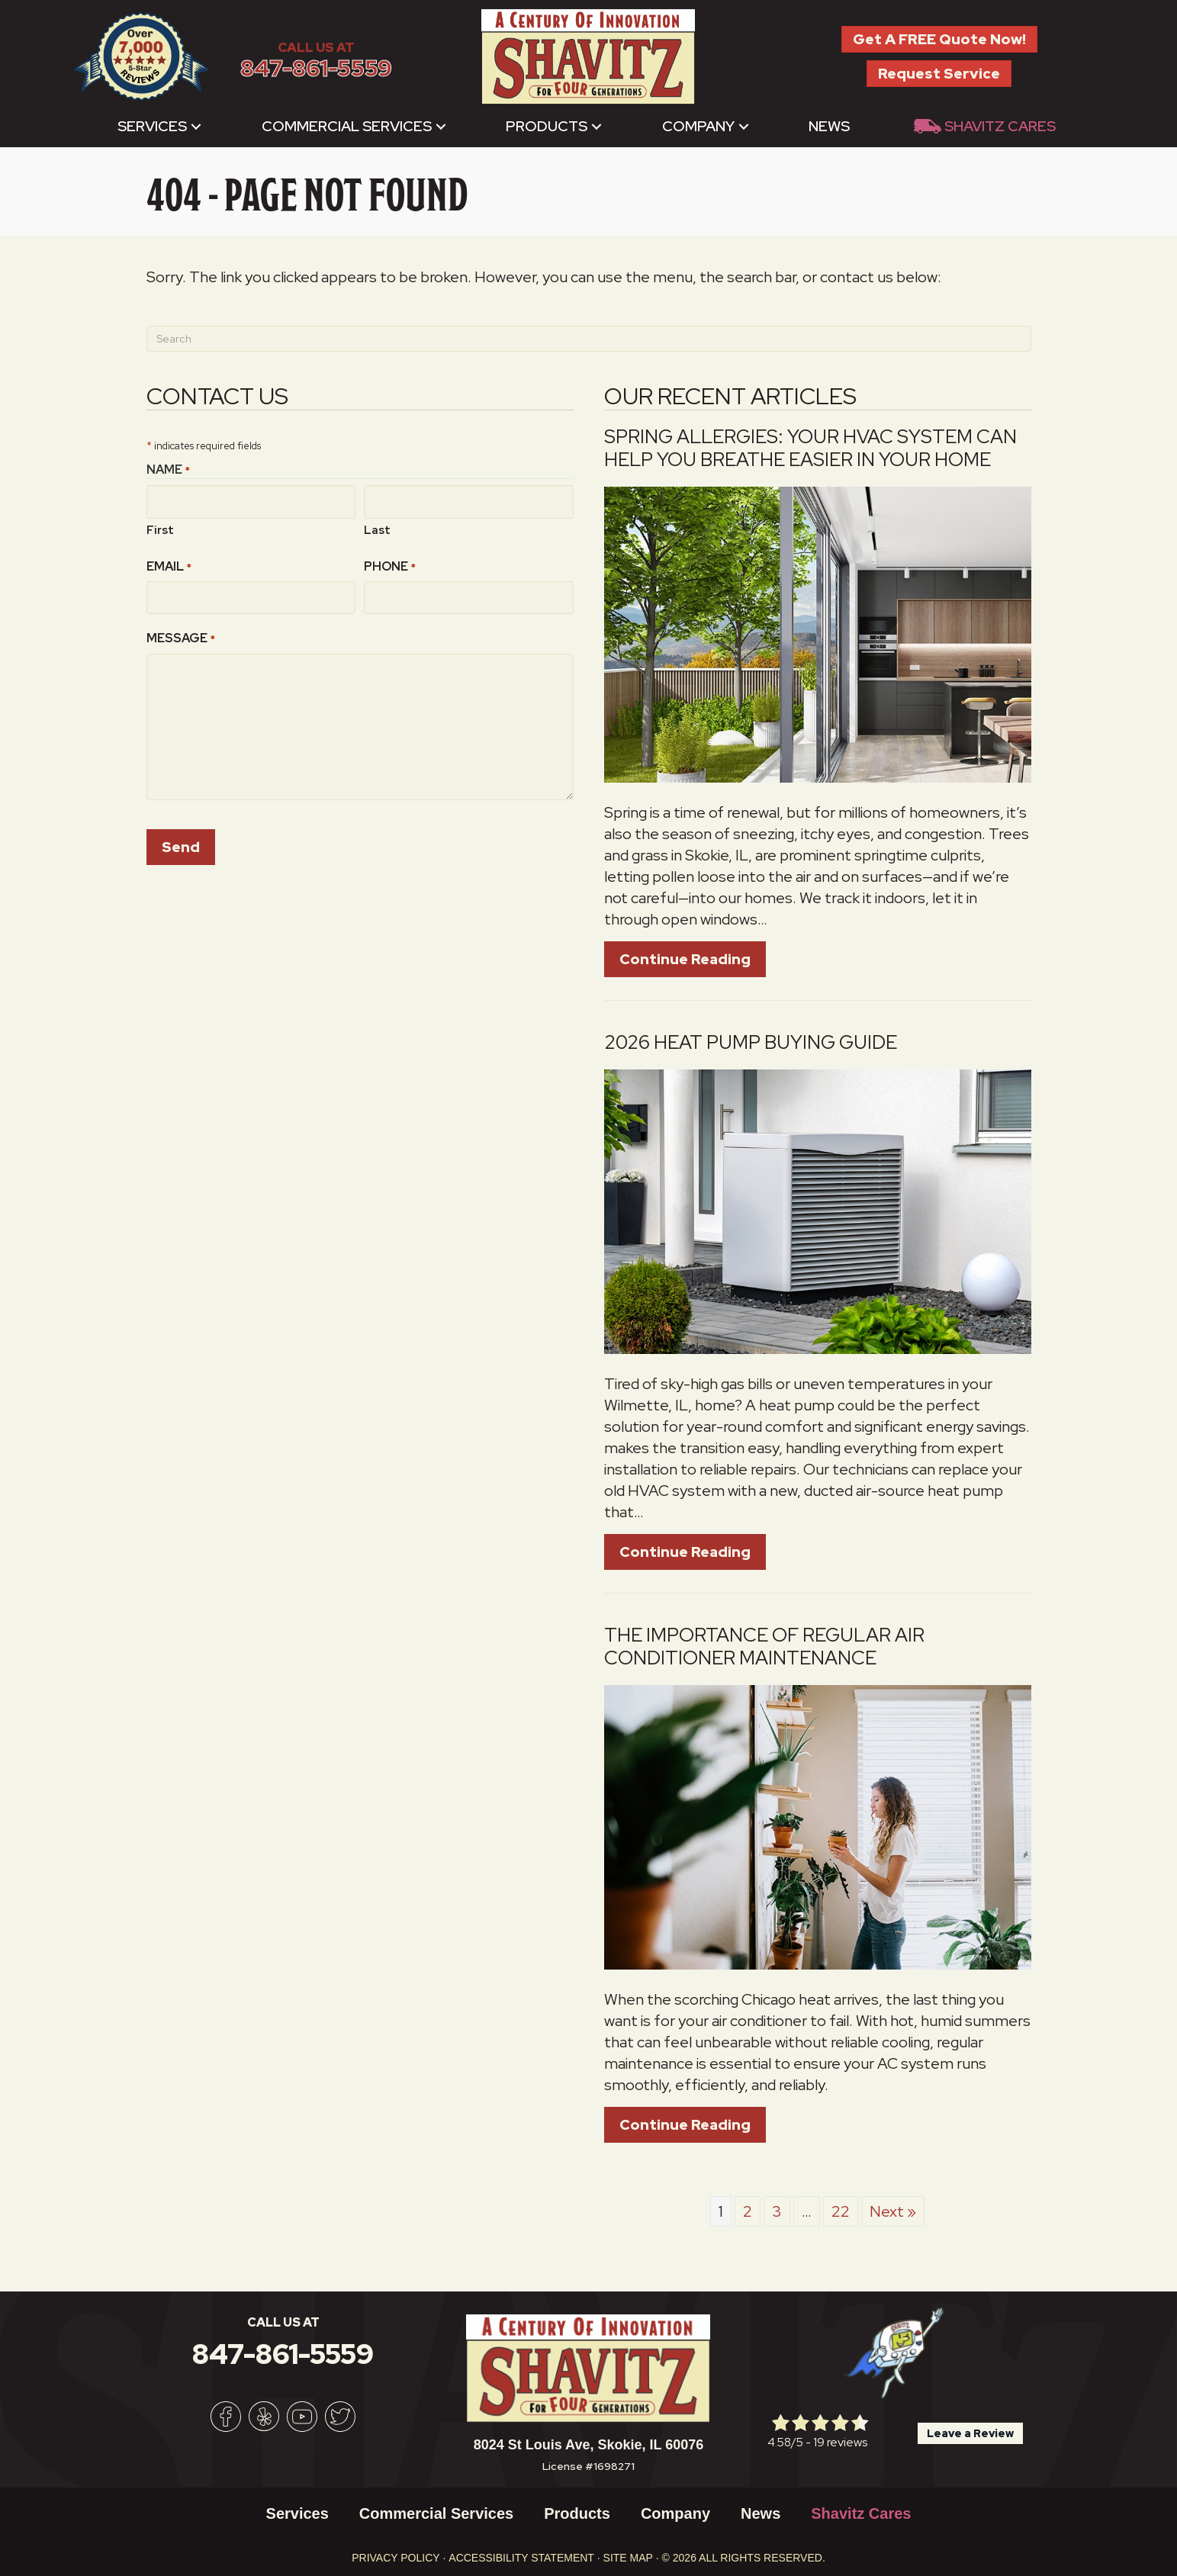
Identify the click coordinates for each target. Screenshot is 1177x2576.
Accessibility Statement (521, 2558)
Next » (893, 2211)
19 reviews (840, 2442)
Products (546, 126)
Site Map (628, 2558)
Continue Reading (692, 959)
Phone (390, 563)
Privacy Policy (395, 2558)
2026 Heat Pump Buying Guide (750, 1042)
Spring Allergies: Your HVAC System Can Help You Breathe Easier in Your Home (810, 448)
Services (152, 126)
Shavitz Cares (1000, 126)
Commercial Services (347, 126)
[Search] (588, 339)
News (829, 126)
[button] (196, 126)
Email (168, 563)
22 (840, 2211)
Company (698, 126)
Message (180, 632)
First (160, 526)
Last (377, 526)
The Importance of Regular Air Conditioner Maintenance (764, 1646)
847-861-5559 (316, 68)
